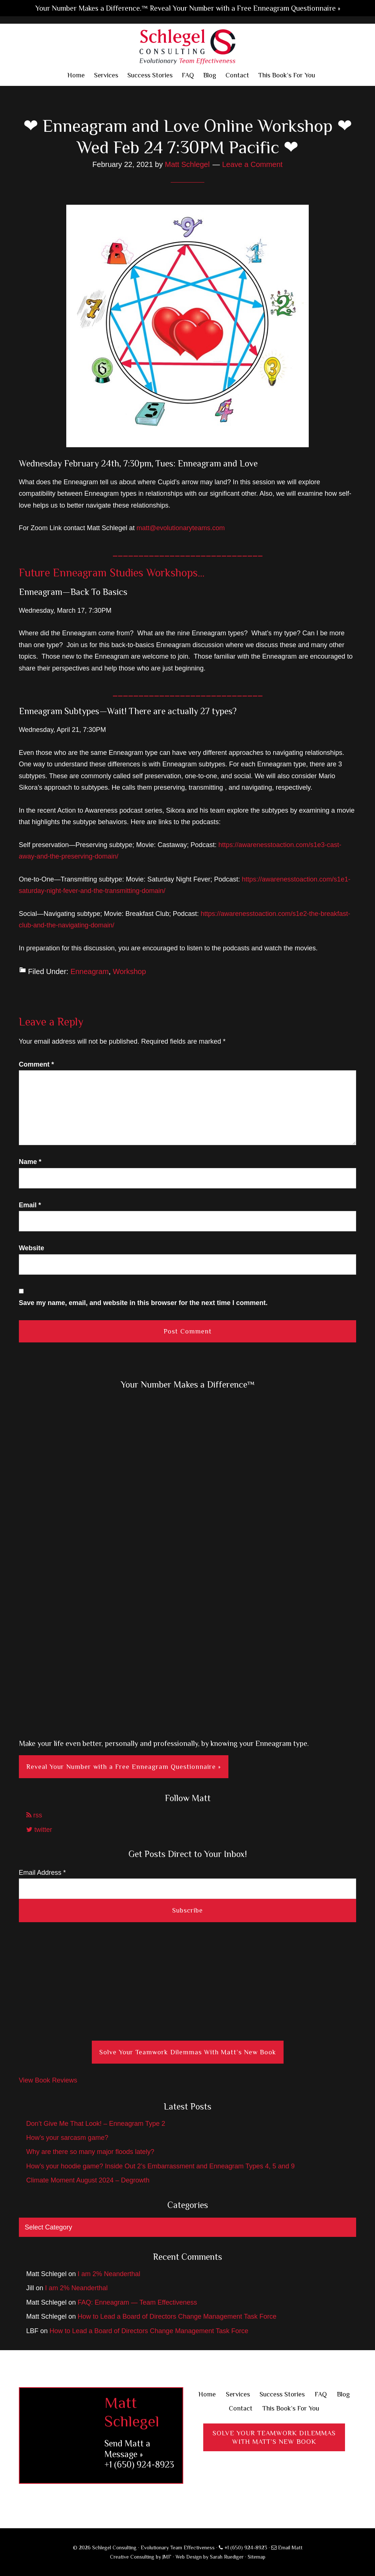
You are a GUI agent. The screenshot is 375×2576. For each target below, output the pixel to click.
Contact (240, 2408)
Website (31, 1248)
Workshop (129, 971)
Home (207, 2394)
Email (30, 1205)
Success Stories (282, 2394)
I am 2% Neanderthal (109, 2274)
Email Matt (286, 2547)
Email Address (42, 1872)
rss (34, 1815)
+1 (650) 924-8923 (139, 2464)
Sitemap (256, 2557)
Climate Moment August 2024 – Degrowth (88, 2180)
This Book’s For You (290, 2408)
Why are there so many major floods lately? (90, 2151)
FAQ (321, 2394)
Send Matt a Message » (127, 2448)
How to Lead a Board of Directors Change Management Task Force (177, 2316)
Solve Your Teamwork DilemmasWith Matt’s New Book (274, 2437)
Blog (343, 2394)
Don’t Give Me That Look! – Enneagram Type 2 (95, 2123)
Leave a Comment (252, 164)
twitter (39, 1829)
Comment (36, 1064)
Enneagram (89, 971)
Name (30, 1161)
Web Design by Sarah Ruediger (209, 2557)
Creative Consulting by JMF (140, 2557)
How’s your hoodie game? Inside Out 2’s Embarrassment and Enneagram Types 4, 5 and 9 (160, 2166)
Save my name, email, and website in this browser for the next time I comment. (143, 1303)
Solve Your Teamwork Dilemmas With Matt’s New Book (187, 2052)
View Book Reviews (48, 2080)
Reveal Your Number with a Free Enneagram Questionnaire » (123, 1766)
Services (238, 2394)
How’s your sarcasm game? (67, 2137)
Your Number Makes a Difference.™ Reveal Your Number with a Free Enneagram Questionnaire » (187, 8)
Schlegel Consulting (187, 45)
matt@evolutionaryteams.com (181, 528)
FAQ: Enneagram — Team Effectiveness (137, 2302)
